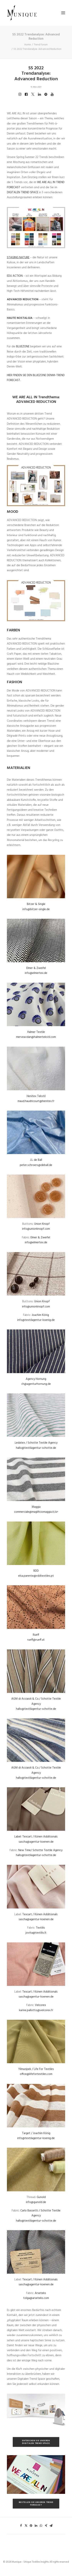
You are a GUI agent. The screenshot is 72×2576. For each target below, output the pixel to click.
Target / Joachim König (36, 2133)
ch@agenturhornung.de (36, 1384)
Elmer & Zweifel (36, 968)
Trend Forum (41, 45)
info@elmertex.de (36, 973)
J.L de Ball (36, 1160)
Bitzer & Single (36, 904)
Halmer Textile (36, 1032)
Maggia (36, 1507)
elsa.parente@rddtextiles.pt (36, 1576)
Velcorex (40, 2005)
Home (27, 45)
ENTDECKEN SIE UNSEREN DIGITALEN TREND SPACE (36, 2441)
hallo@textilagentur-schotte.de (36, 1448)
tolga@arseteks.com (36, 2298)
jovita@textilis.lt (36, 1933)
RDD (36, 1571)
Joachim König (40, 1315)
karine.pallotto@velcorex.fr (36, 2010)
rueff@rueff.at (36, 1640)
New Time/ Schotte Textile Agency (40, 1850)
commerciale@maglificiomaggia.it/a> (36, 1512)
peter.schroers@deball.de (36, 1165)
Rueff (36, 1635)
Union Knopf (42, 1224)
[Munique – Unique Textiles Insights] (22, 12)
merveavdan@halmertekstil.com (36, 1037)
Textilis (40, 1928)
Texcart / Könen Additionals (40, 1836)
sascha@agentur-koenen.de (36, 1842)
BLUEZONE (22, 346)
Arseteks (40, 2293)
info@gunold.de (36, 2202)
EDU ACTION (15, 276)
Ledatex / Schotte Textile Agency (36, 1443)
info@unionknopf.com (36, 1229)
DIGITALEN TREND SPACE (22, 192)
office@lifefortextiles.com (36, 2074)
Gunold (41, 2197)
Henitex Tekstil (36, 1096)
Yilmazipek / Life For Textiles (36, 2069)
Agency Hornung (36, 1379)
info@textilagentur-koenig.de (36, 1320)
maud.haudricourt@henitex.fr (36, 1101)
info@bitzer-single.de (36, 909)
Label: (18, 1836)
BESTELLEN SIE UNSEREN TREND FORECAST (36, 2503)
